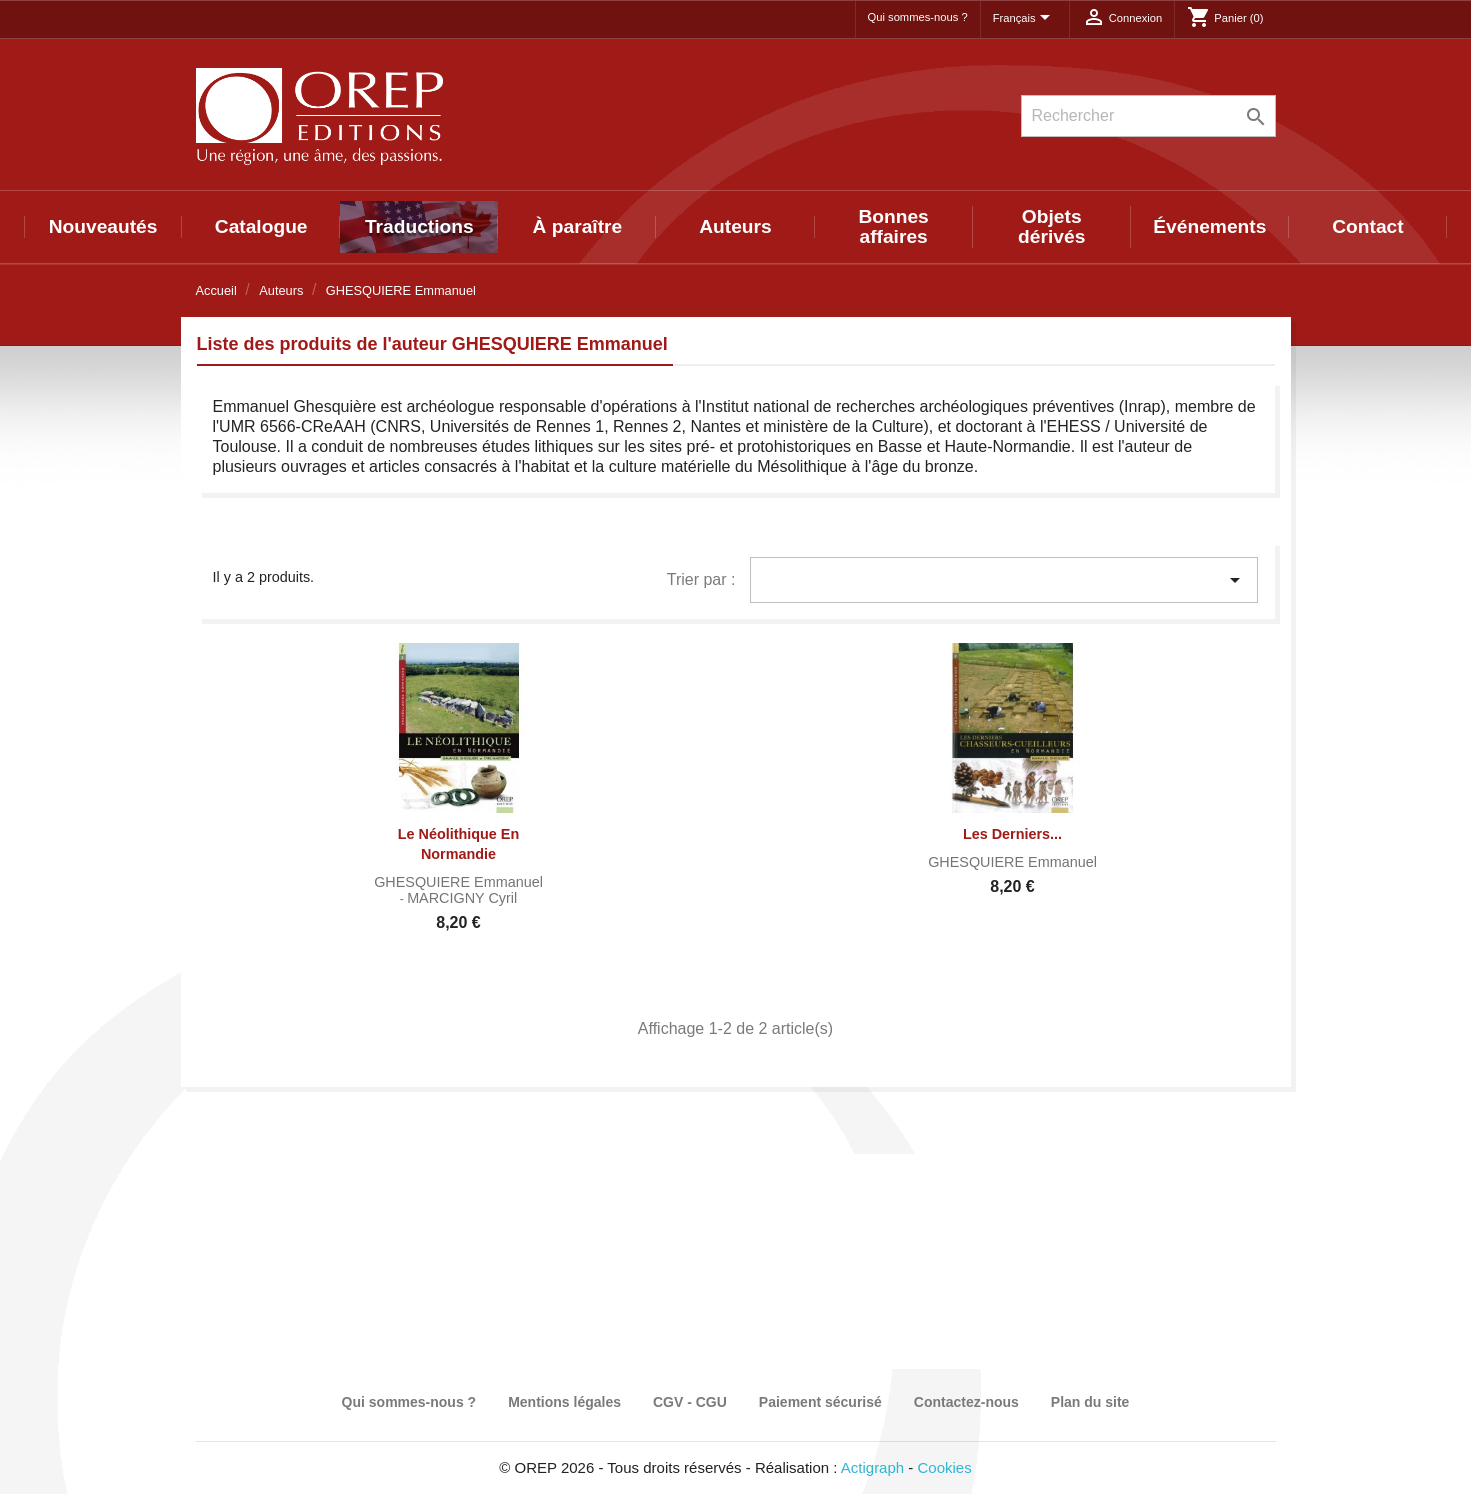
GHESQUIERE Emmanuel (458, 882)
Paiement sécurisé (820, 1402)
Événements (1209, 226)
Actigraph (872, 1467)
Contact (1367, 226)
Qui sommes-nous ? (918, 17)
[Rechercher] (1148, 116)
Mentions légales (564, 1402)
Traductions (419, 226)
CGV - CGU (690, 1402)
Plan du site (1090, 1402)
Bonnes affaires (893, 226)
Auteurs (735, 226)
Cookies (945, 1467)
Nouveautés (103, 226)
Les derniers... (1012, 834)
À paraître (578, 226)
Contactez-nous (966, 1402)
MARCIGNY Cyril (462, 898)
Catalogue (261, 226)
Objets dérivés (1051, 226)
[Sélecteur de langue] (1025, 19)
